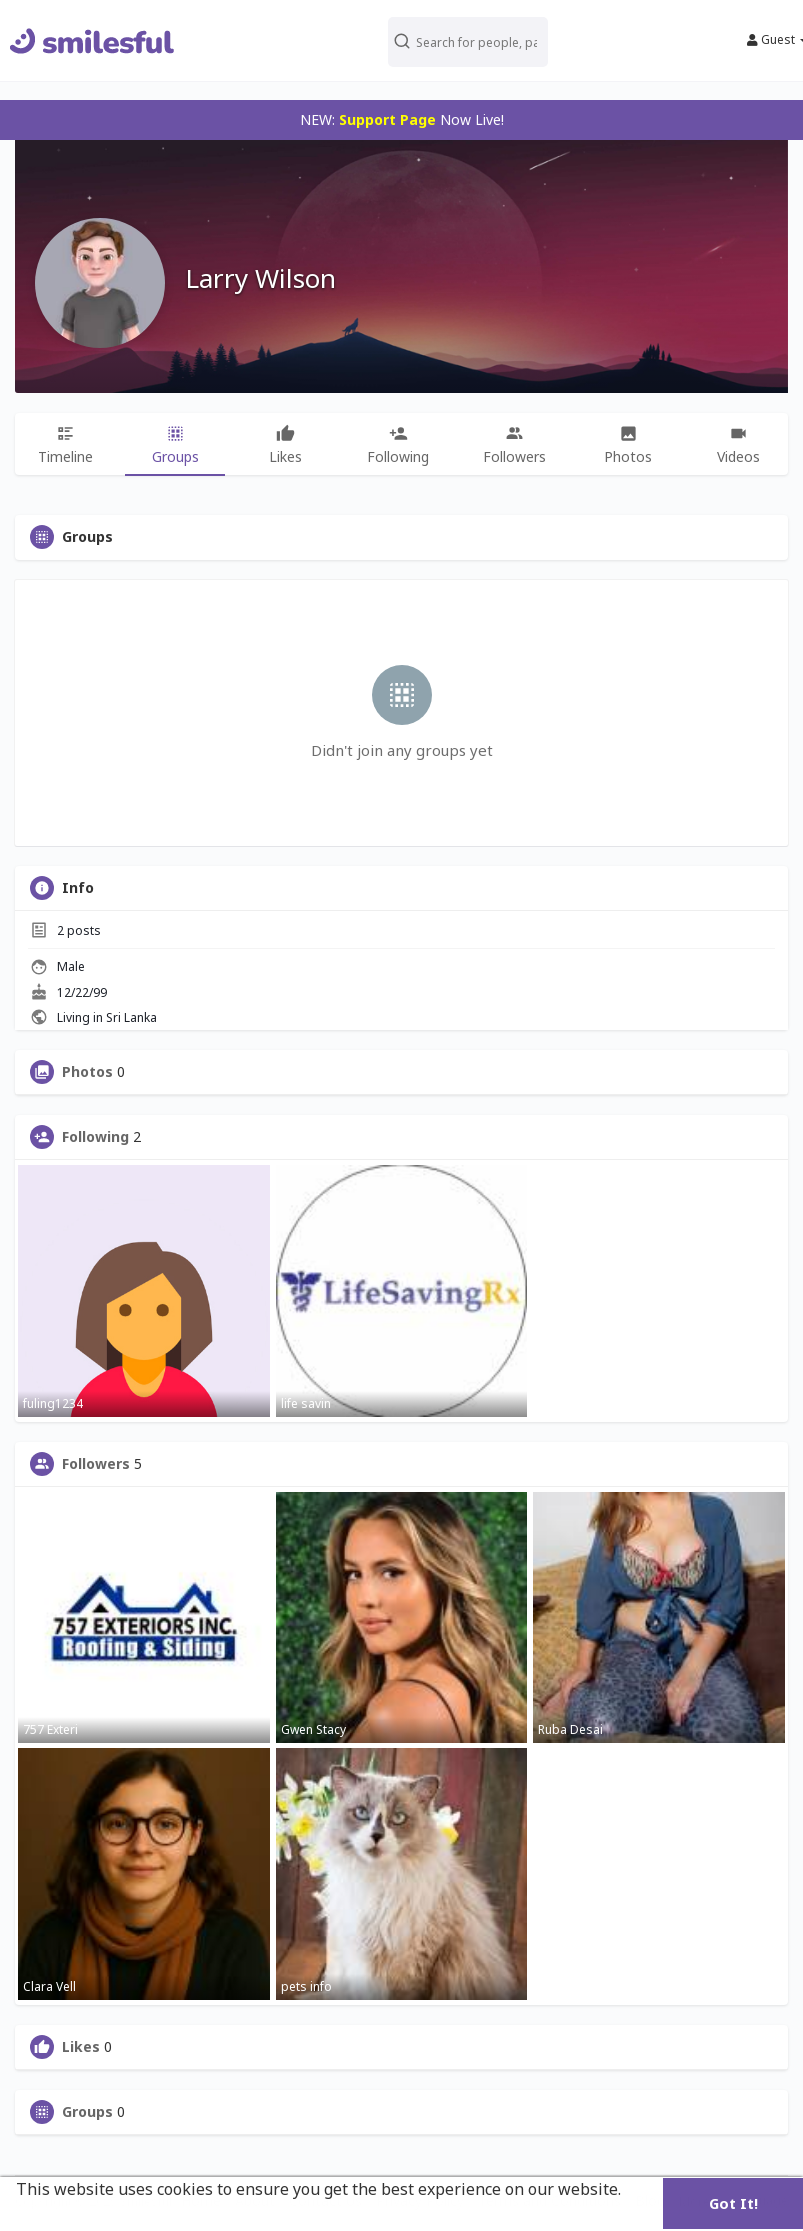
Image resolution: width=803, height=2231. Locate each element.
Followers (96, 1464)
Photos (87, 1072)
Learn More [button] (63, 2216)
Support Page (387, 119)
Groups (87, 2112)
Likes (81, 2047)
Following (95, 1137)
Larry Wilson (260, 278)
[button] (468, 40)
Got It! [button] (733, 2203)
